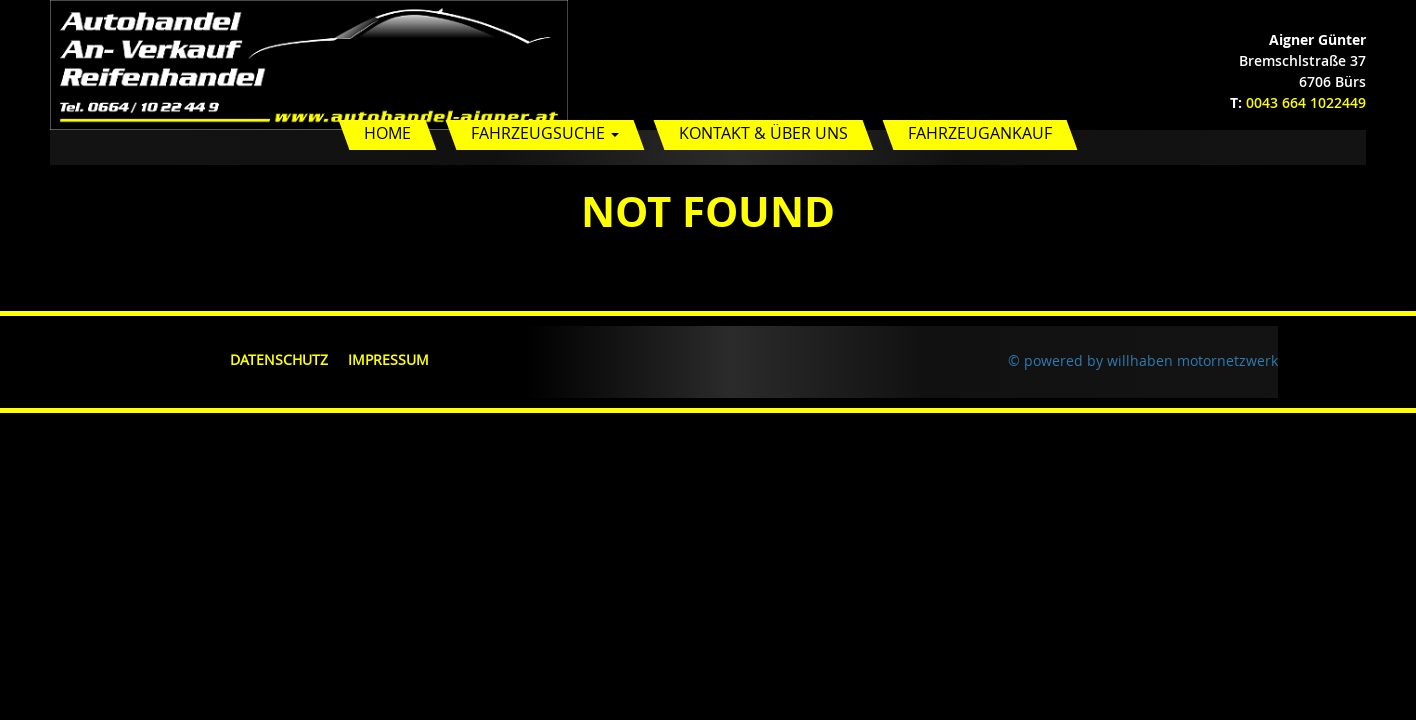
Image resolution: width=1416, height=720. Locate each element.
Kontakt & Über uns (763, 133)
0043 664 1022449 (1306, 102)
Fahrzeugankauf (980, 133)
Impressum (388, 359)
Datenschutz (279, 359)
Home (387, 133)
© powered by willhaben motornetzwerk (1143, 360)
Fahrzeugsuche (545, 133)
